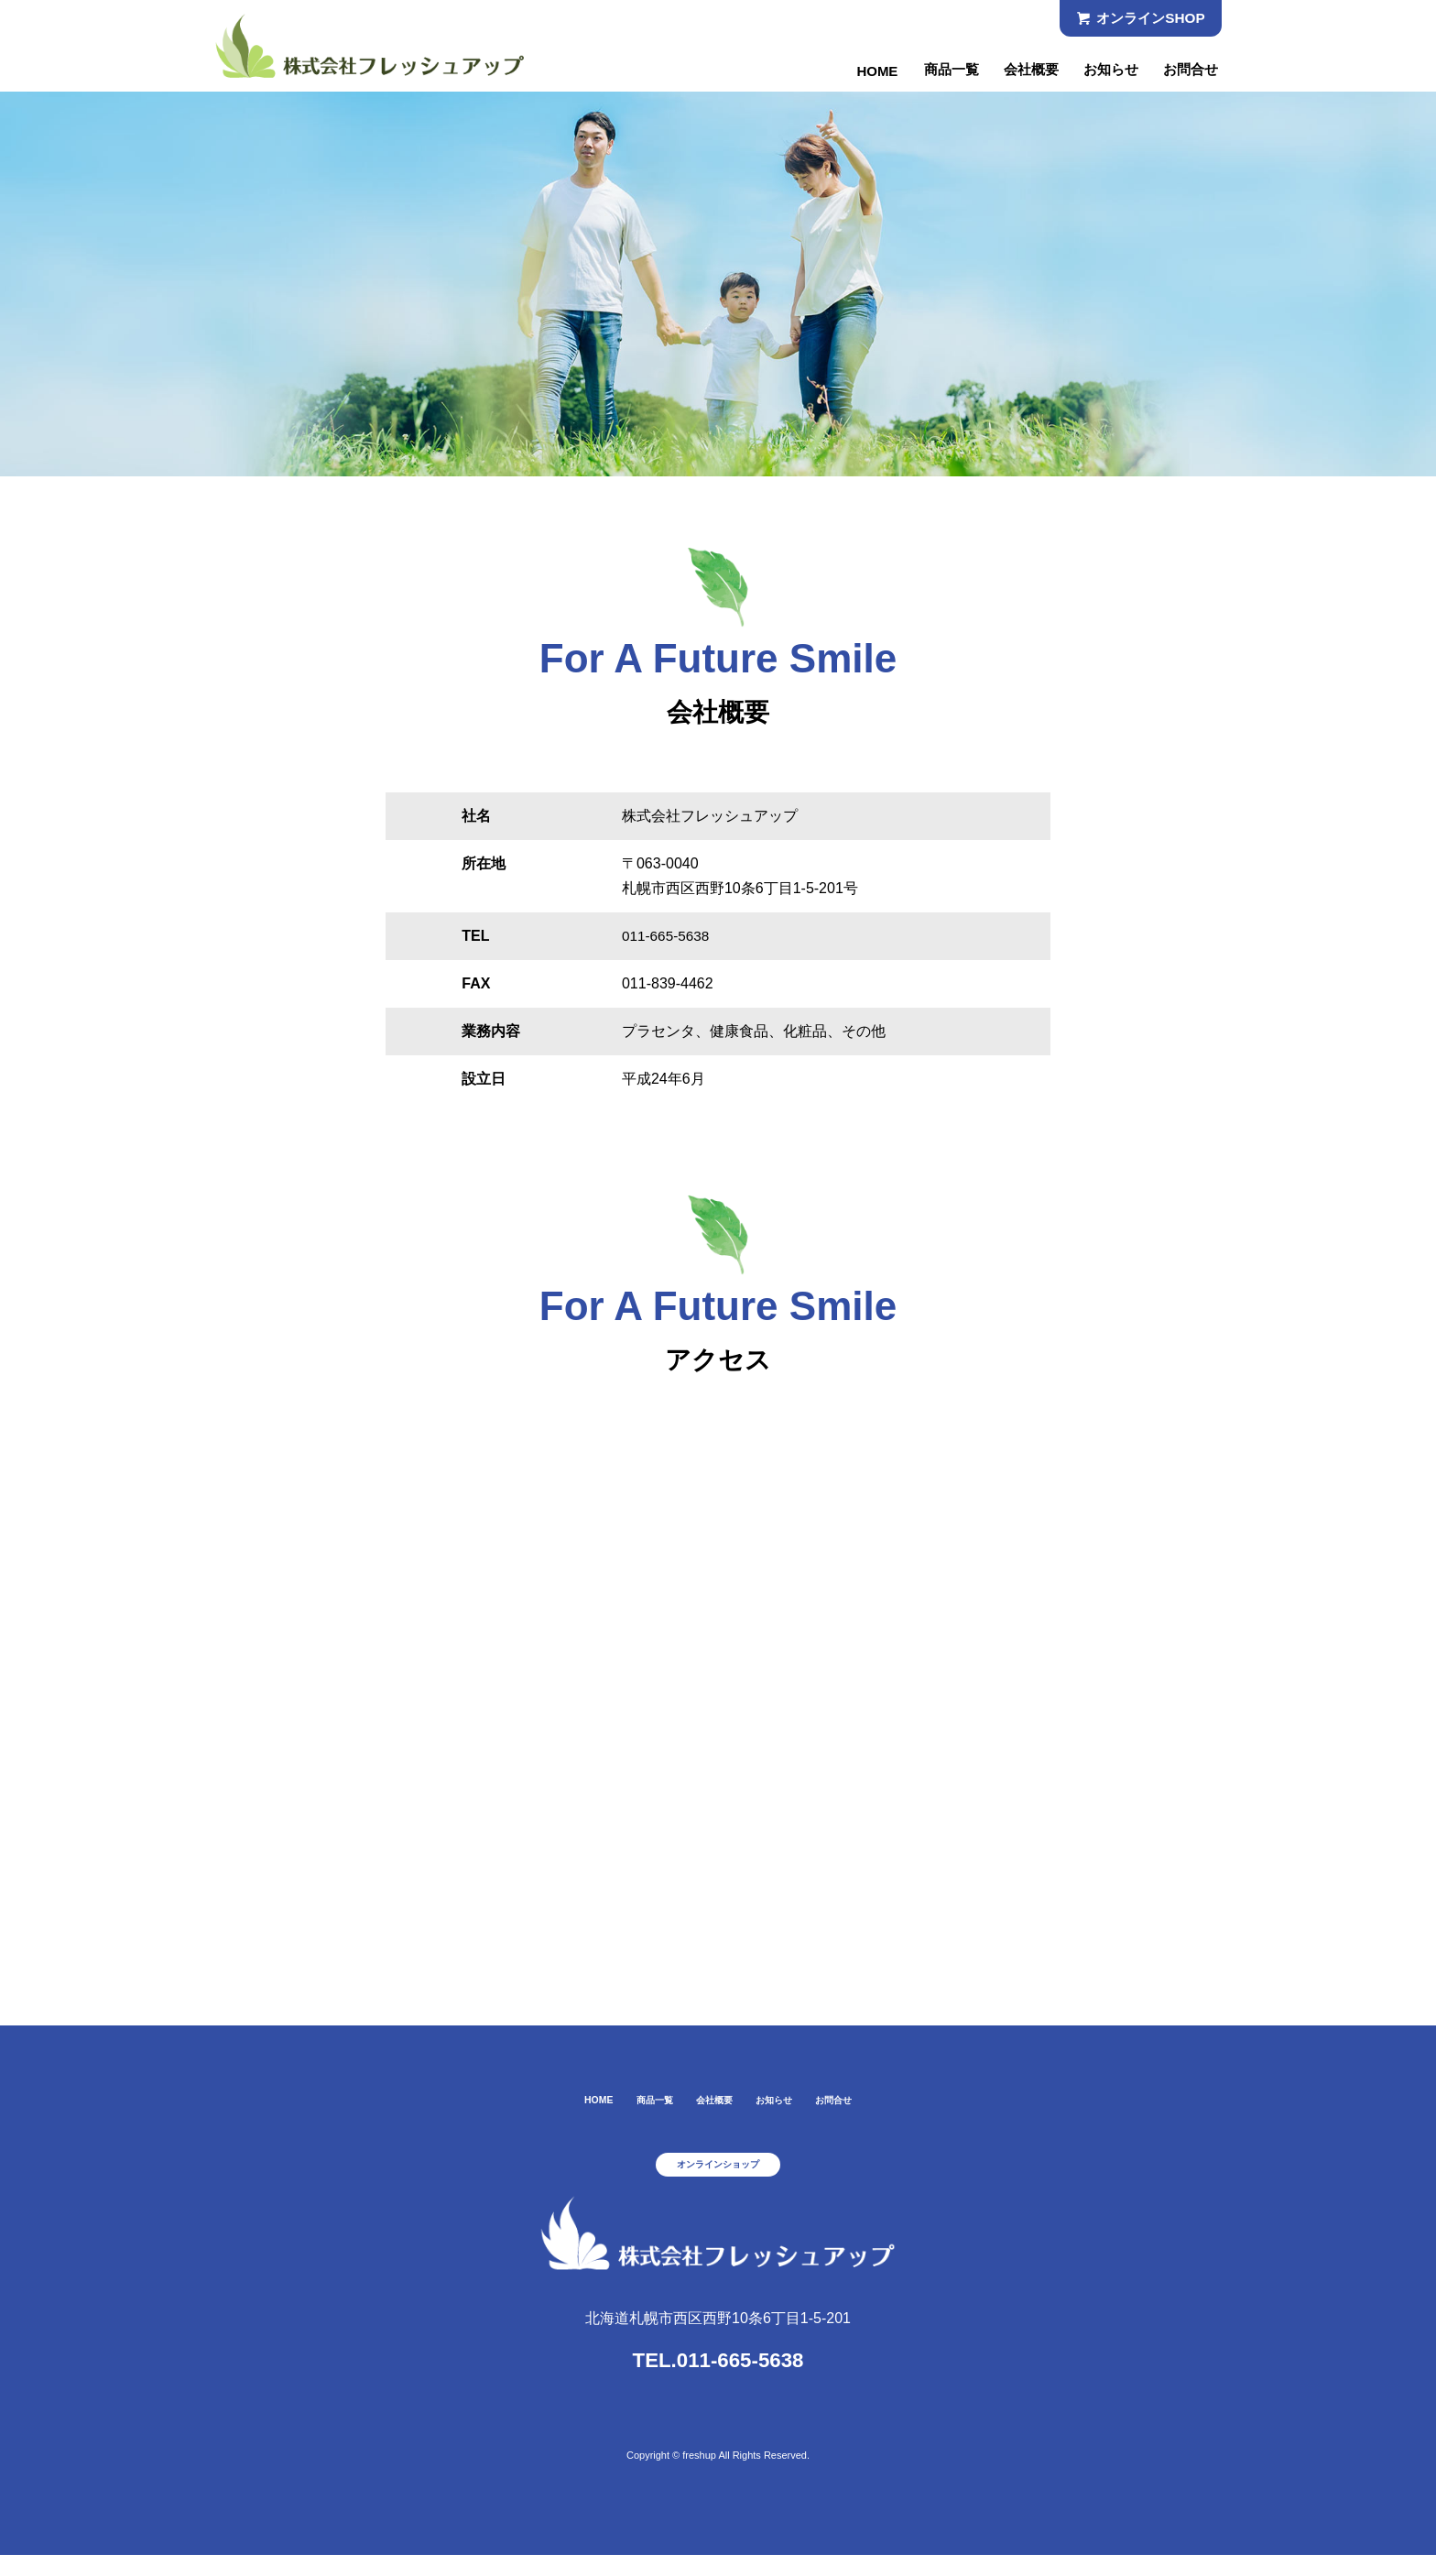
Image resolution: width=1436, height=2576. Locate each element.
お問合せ (1188, 71)
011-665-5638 (667, 936)
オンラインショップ (718, 2179)
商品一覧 (937, 71)
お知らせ (1105, 71)
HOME (861, 71)
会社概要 (1022, 71)
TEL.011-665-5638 (718, 2377)
